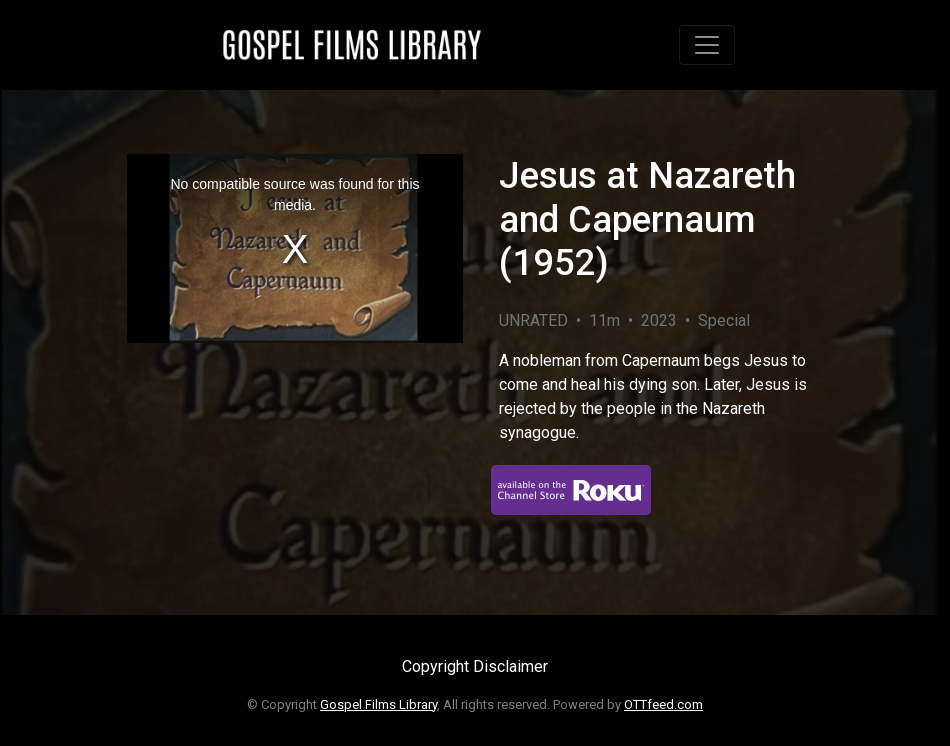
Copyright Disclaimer (475, 666)
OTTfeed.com (663, 704)
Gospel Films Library (378, 704)
